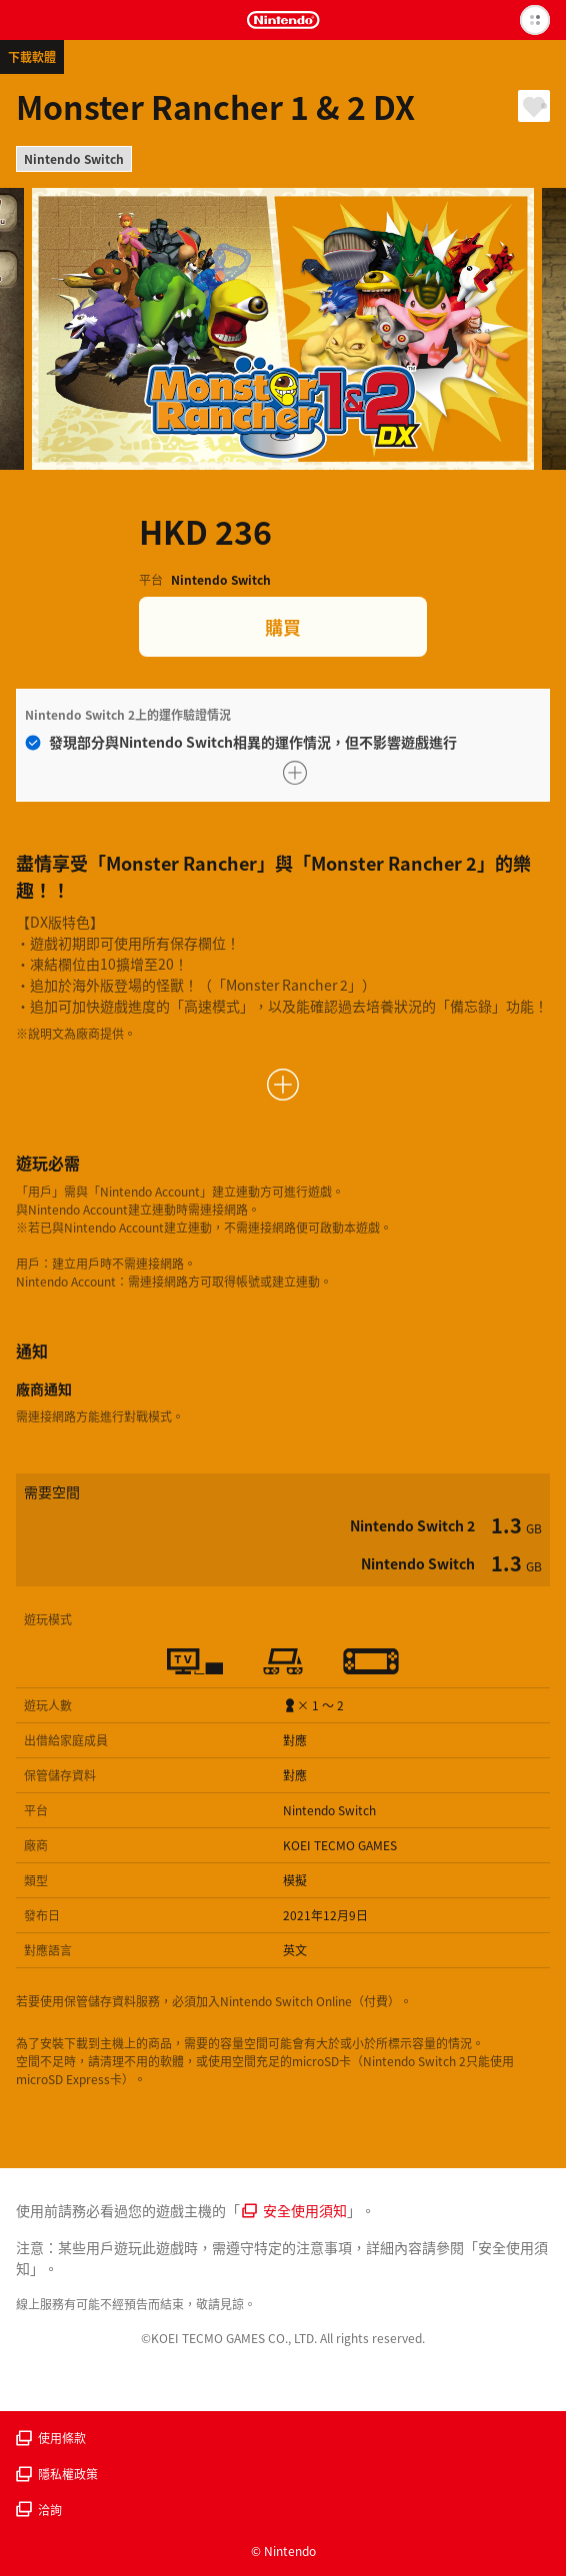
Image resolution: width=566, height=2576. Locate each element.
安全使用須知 (294, 2210)
